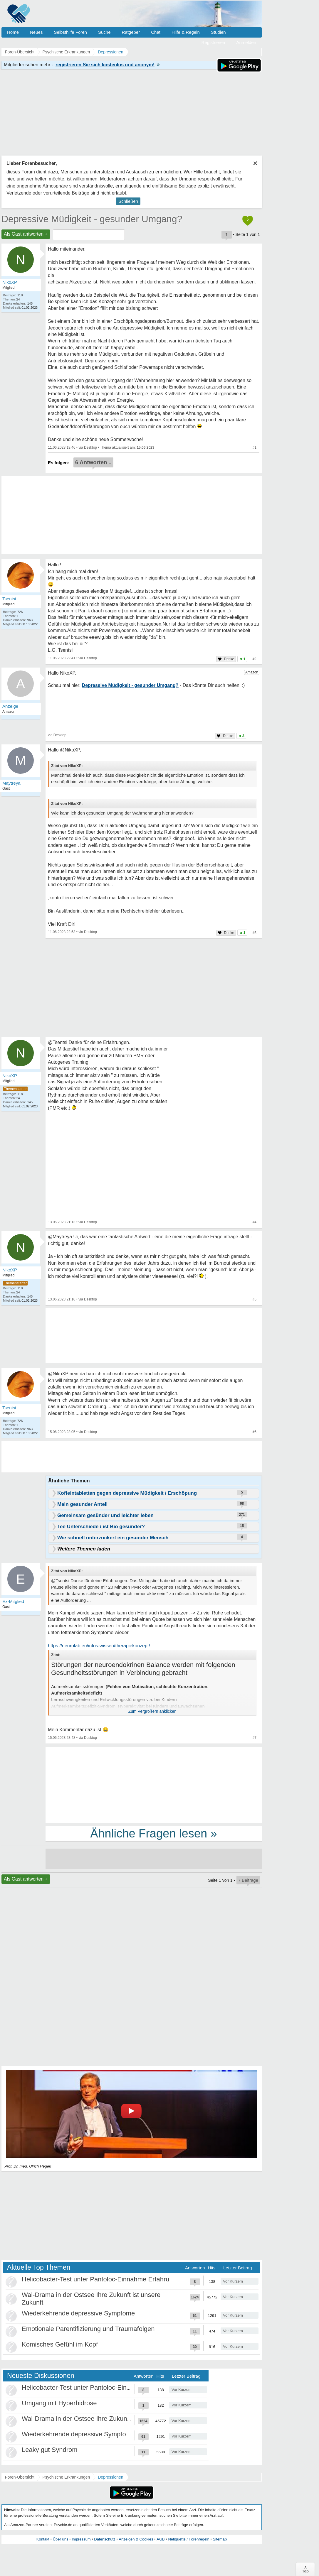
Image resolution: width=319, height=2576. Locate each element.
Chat (155, 32)
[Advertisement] (154, 1784)
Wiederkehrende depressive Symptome (78, 2313)
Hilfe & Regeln (186, 32)
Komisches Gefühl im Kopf (60, 2344)
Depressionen (110, 2477)
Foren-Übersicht (19, 2477)
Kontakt (42, 2539)
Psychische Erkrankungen (66, 2477)
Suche (104, 32)
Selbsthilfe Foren (70, 32)
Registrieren (213, 42)
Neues (36, 32)
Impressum (81, 2539)
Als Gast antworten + (26, 234)
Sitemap (220, 2539)
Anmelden (246, 42)
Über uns (60, 2539)
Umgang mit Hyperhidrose (59, 2403)
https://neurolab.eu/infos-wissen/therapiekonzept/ (99, 1645)
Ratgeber (131, 32)
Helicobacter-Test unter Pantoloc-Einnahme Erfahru (95, 2279)
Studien (218, 32)
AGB (160, 2539)
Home (13, 32)
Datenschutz (104, 2539)
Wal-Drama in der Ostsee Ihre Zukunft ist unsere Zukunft (103, 2418)
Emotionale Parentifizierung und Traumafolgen (88, 2328)
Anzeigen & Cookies (136, 2539)
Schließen (128, 201)
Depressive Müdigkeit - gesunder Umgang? (91, 219)
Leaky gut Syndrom (50, 2449)
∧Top (305, 2569)
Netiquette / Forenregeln (188, 2539)
